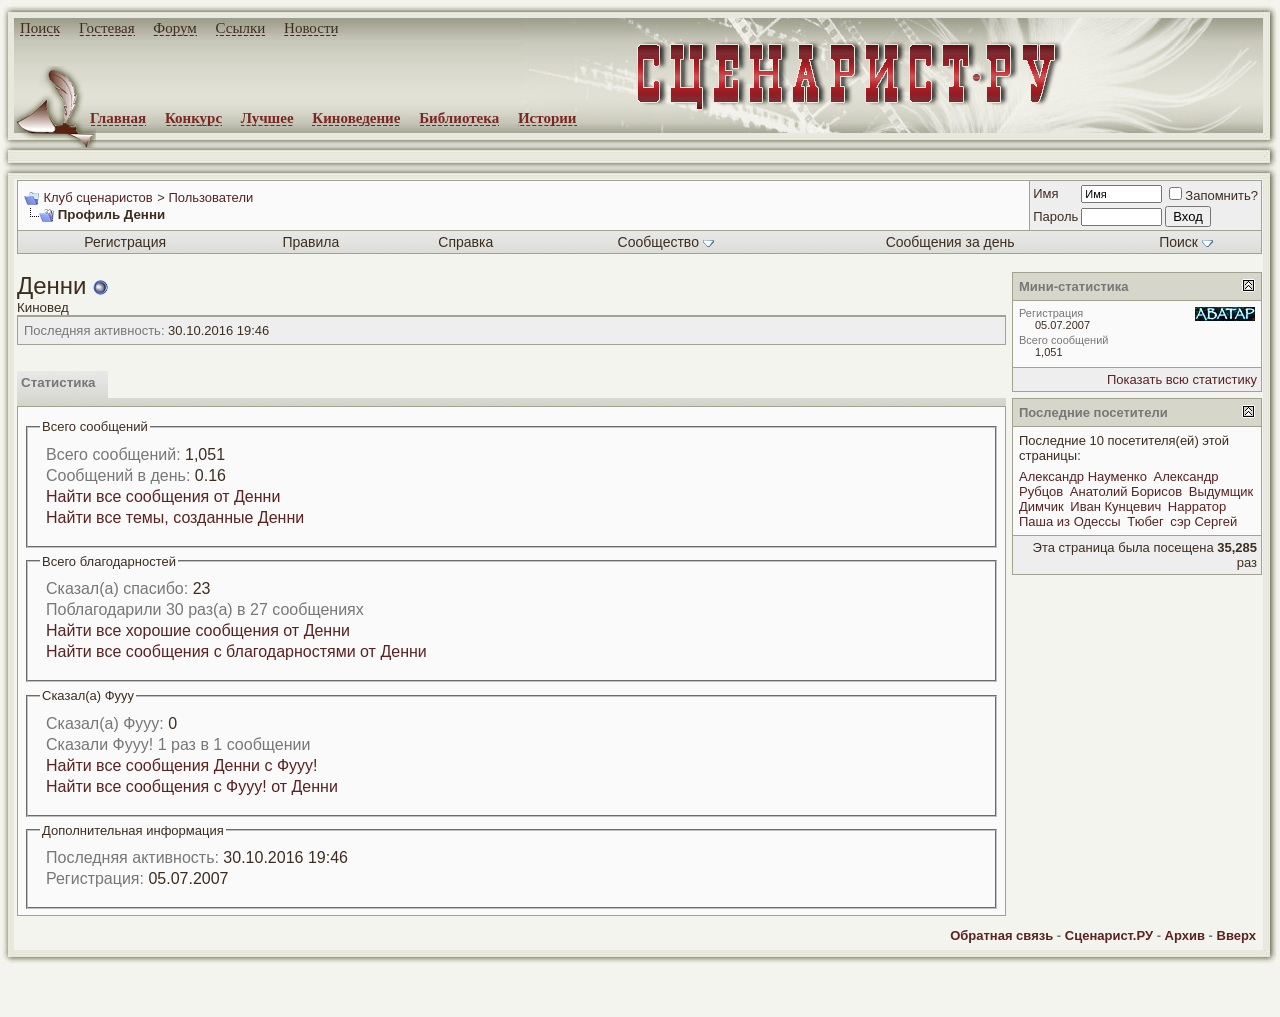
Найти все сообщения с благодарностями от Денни (236, 651)
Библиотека (459, 118)
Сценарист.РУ (1109, 935)
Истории (547, 118)
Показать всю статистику (1182, 379)
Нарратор (1197, 506)
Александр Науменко (1083, 476)
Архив (1185, 935)
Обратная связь (1001, 935)
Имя (1045, 193)
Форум (174, 28)
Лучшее (267, 118)
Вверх (1236, 935)
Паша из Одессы (1070, 521)
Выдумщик (1221, 491)
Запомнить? (1213, 195)
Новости (311, 28)
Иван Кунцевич (1115, 506)
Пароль (1055, 216)
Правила (310, 242)
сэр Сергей (1203, 521)
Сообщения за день (950, 242)
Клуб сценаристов (97, 197)
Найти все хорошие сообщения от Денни (198, 630)
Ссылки (241, 28)
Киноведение (356, 118)
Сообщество (666, 242)
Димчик (1041, 506)
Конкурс (193, 118)
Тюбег (1145, 521)
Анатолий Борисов (1126, 491)
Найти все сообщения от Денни (163, 496)
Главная (118, 118)
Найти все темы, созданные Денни (175, 517)
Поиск (40, 28)
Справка (465, 242)
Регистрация (125, 242)
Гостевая (107, 28)
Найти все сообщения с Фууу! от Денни (192, 786)
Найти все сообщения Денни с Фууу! (182, 765)
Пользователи (210, 197)
